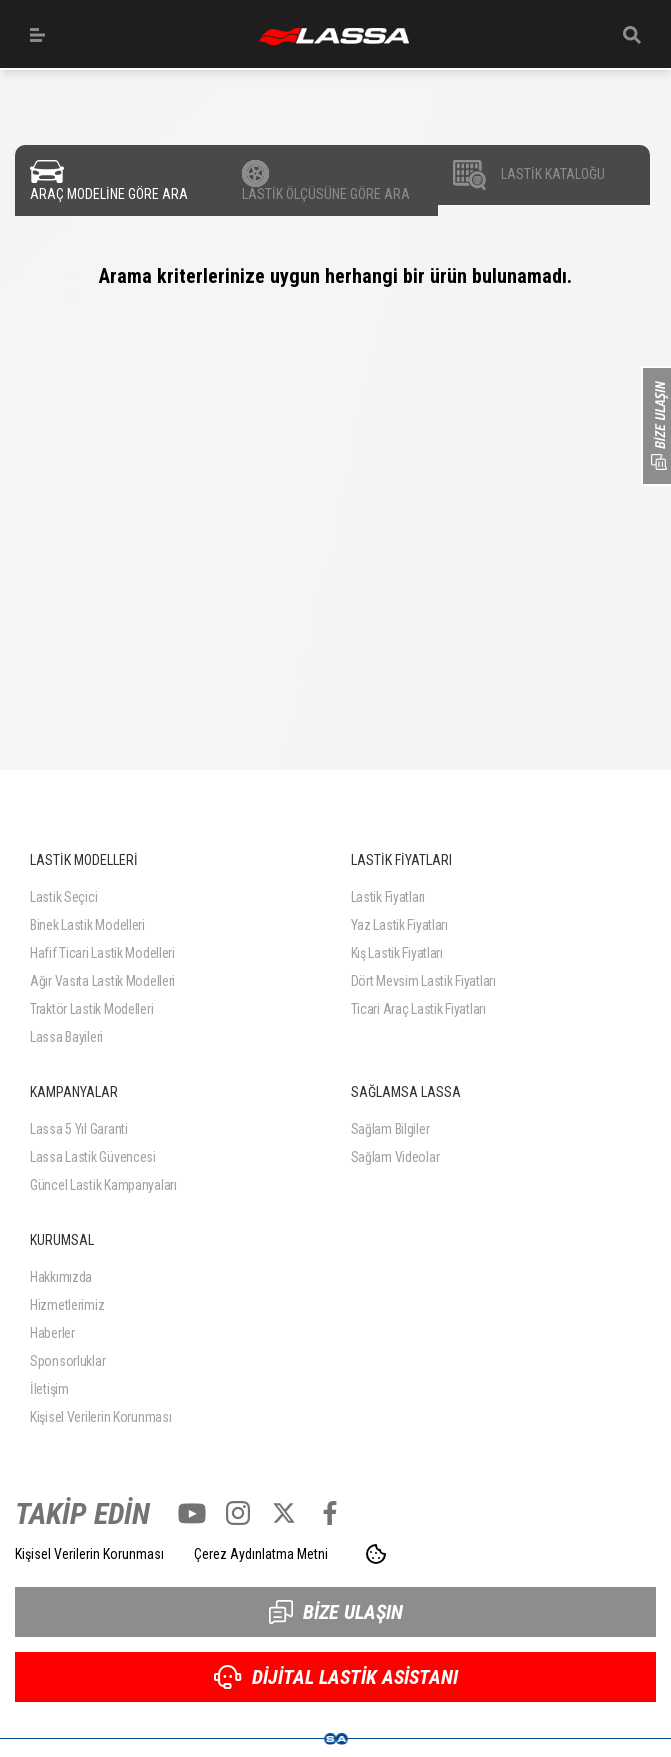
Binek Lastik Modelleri (87, 925)
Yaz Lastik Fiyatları (399, 925)
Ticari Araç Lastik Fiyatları (418, 1009)
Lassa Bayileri (66, 1037)
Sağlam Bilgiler (390, 1129)
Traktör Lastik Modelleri (91, 1009)
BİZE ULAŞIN (336, 1612)
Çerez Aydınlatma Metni (261, 1554)
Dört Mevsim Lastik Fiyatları (423, 981)
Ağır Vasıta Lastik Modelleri (102, 981)
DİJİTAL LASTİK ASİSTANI (336, 1677)
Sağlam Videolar (395, 1157)
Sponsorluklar (67, 1361)
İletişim (49, 1389)
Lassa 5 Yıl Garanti (79, 1129)
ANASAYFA (334, 36)
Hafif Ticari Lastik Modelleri (102, 953)
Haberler (52, 1333)
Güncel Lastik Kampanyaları (103, 1185)
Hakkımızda (61, 1277)
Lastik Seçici (63, 897)
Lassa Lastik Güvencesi (93, 1157)
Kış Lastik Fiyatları (397, 953)
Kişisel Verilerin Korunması (100, 1417)
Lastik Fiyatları (388, 897)
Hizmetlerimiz (67, 1305)
